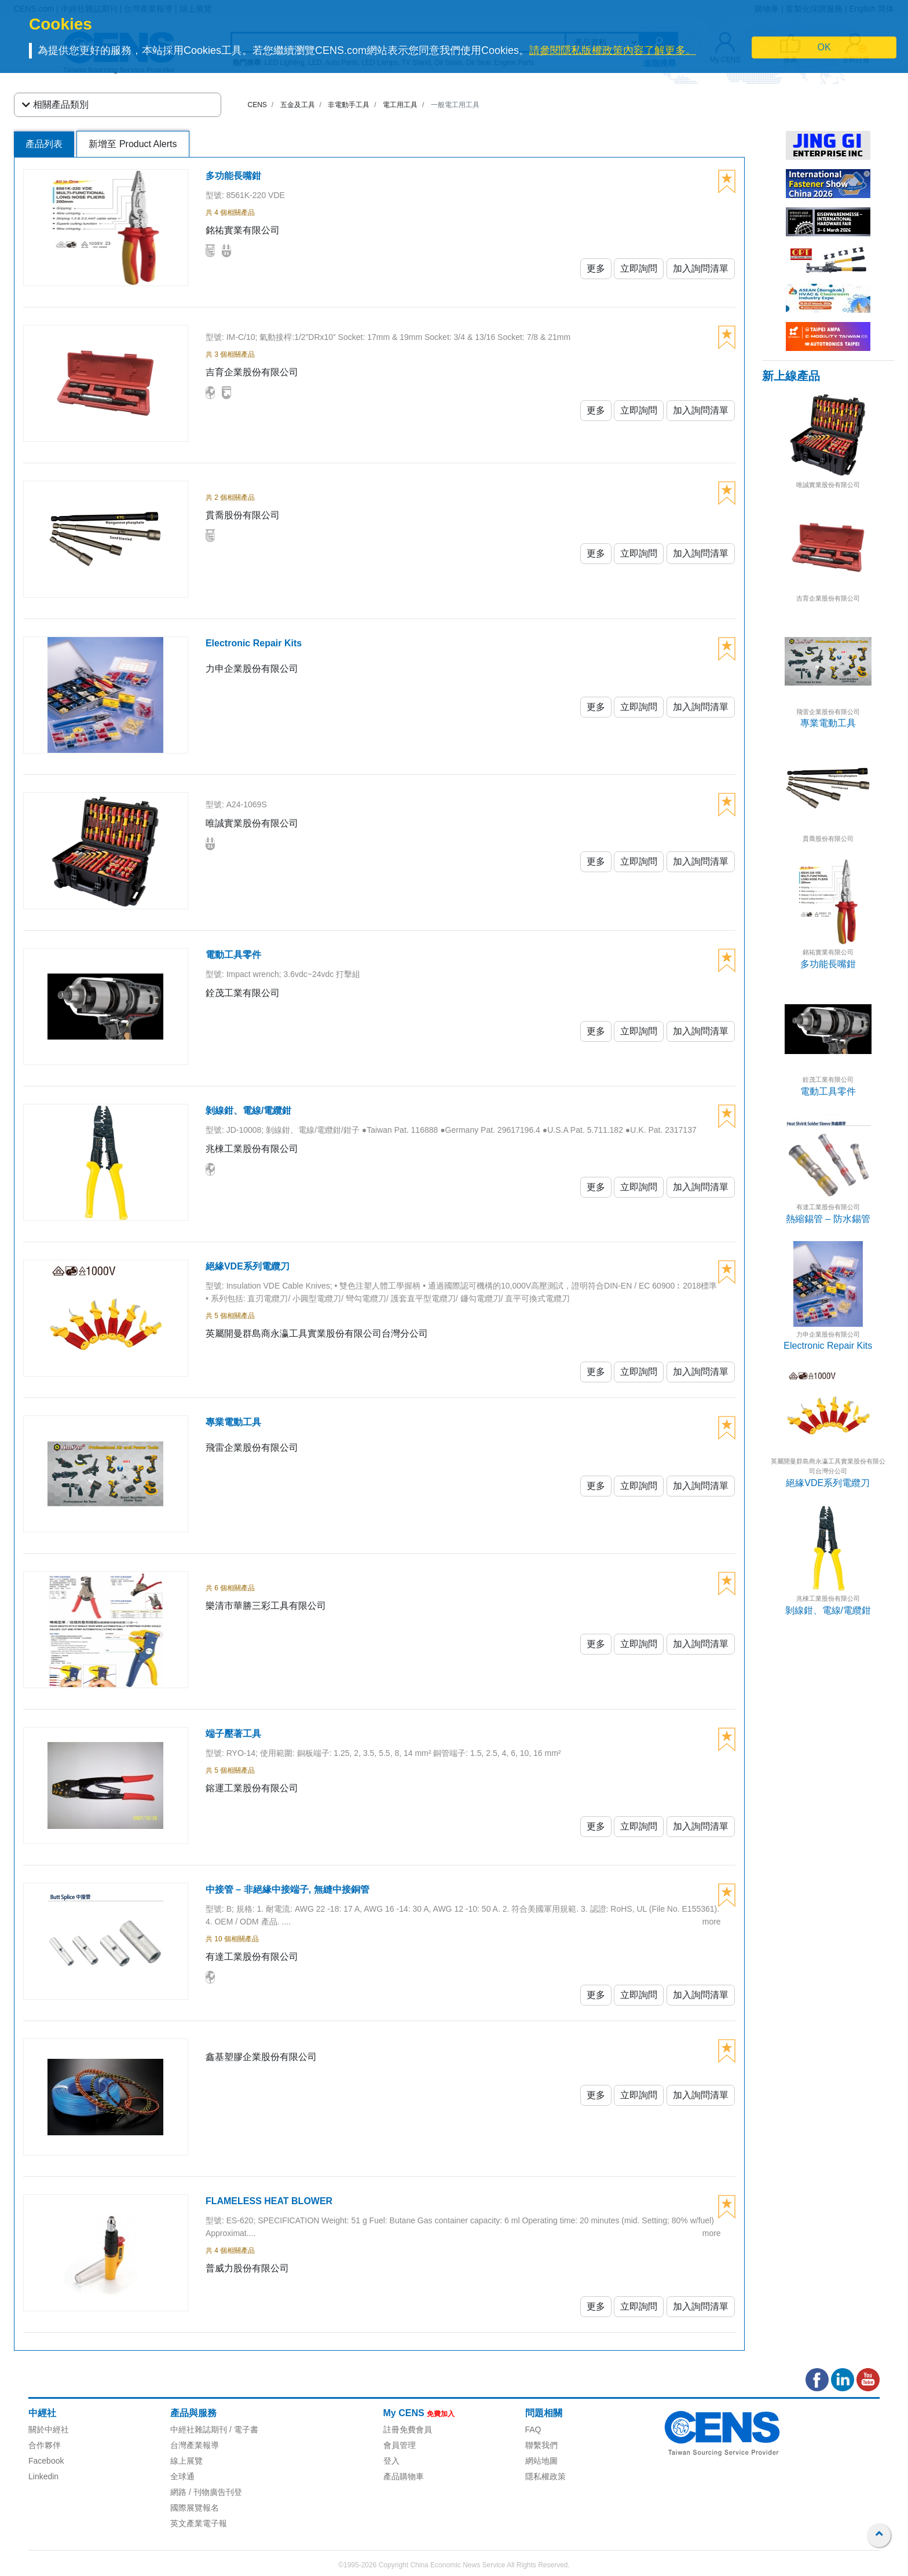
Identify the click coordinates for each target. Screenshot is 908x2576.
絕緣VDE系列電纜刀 (828, 1483)
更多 (596, 268)
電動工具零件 (828, 1091)
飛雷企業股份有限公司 (828, 711)
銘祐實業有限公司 (828, 952)
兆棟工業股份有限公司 (828, 1598)
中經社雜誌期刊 (198, 2429)
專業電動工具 (828, 723)
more (711, 1921)
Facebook (46, 2460)
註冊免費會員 (407, 2429)
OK (824, 47)
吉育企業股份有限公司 (828, 598)
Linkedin (43, 2476)
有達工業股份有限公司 (828, 1206)
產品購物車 (403, 2476)
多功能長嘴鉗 (828, 964)
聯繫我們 (541, 2445)
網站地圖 (541, 2460)
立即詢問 (638, 268)
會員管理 (399, 2445)
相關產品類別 (55, 105)
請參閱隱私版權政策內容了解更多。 (612, 50)
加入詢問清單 (700, 268)
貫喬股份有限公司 (828, 838)
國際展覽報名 (194, 2507)
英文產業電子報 (198, 2523)
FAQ (533, 2429)
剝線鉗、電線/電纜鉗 (828, 1610)
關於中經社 (48, 2429)
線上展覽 (186, 2460)
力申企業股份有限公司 (828, 1334)
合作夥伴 (44, 2445)
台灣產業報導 (194, 2445)
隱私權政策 (545, 2476)
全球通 (182, 2476)
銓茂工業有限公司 (828, 1079)
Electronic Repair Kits (827, 1346)
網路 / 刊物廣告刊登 (206, 2492)
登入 (391, 2460)
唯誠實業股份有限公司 (828, 484)
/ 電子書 (242, 2429)
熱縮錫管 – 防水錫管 (828, 1219)
